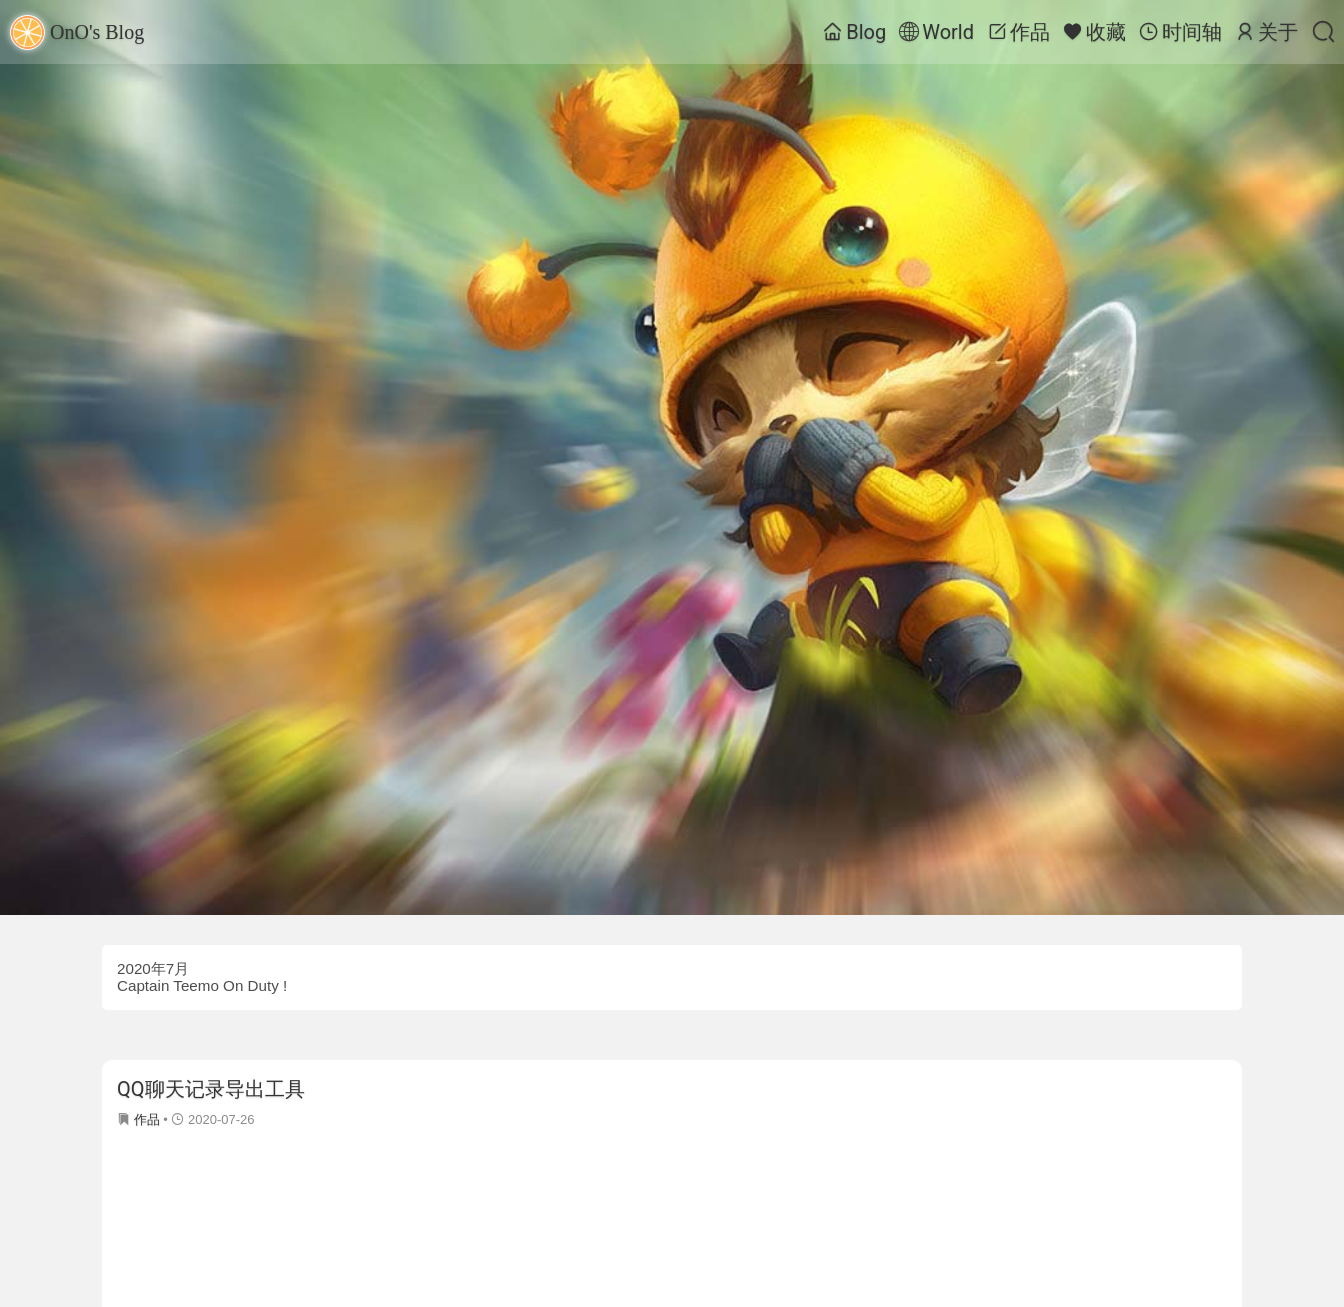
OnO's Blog (77, 32)
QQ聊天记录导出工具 (211, 1089)
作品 (1018, 32)
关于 (1266, 32)
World (936, 32)
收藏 (1094, 32)
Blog (854, 32)
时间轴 (1180, 32)
